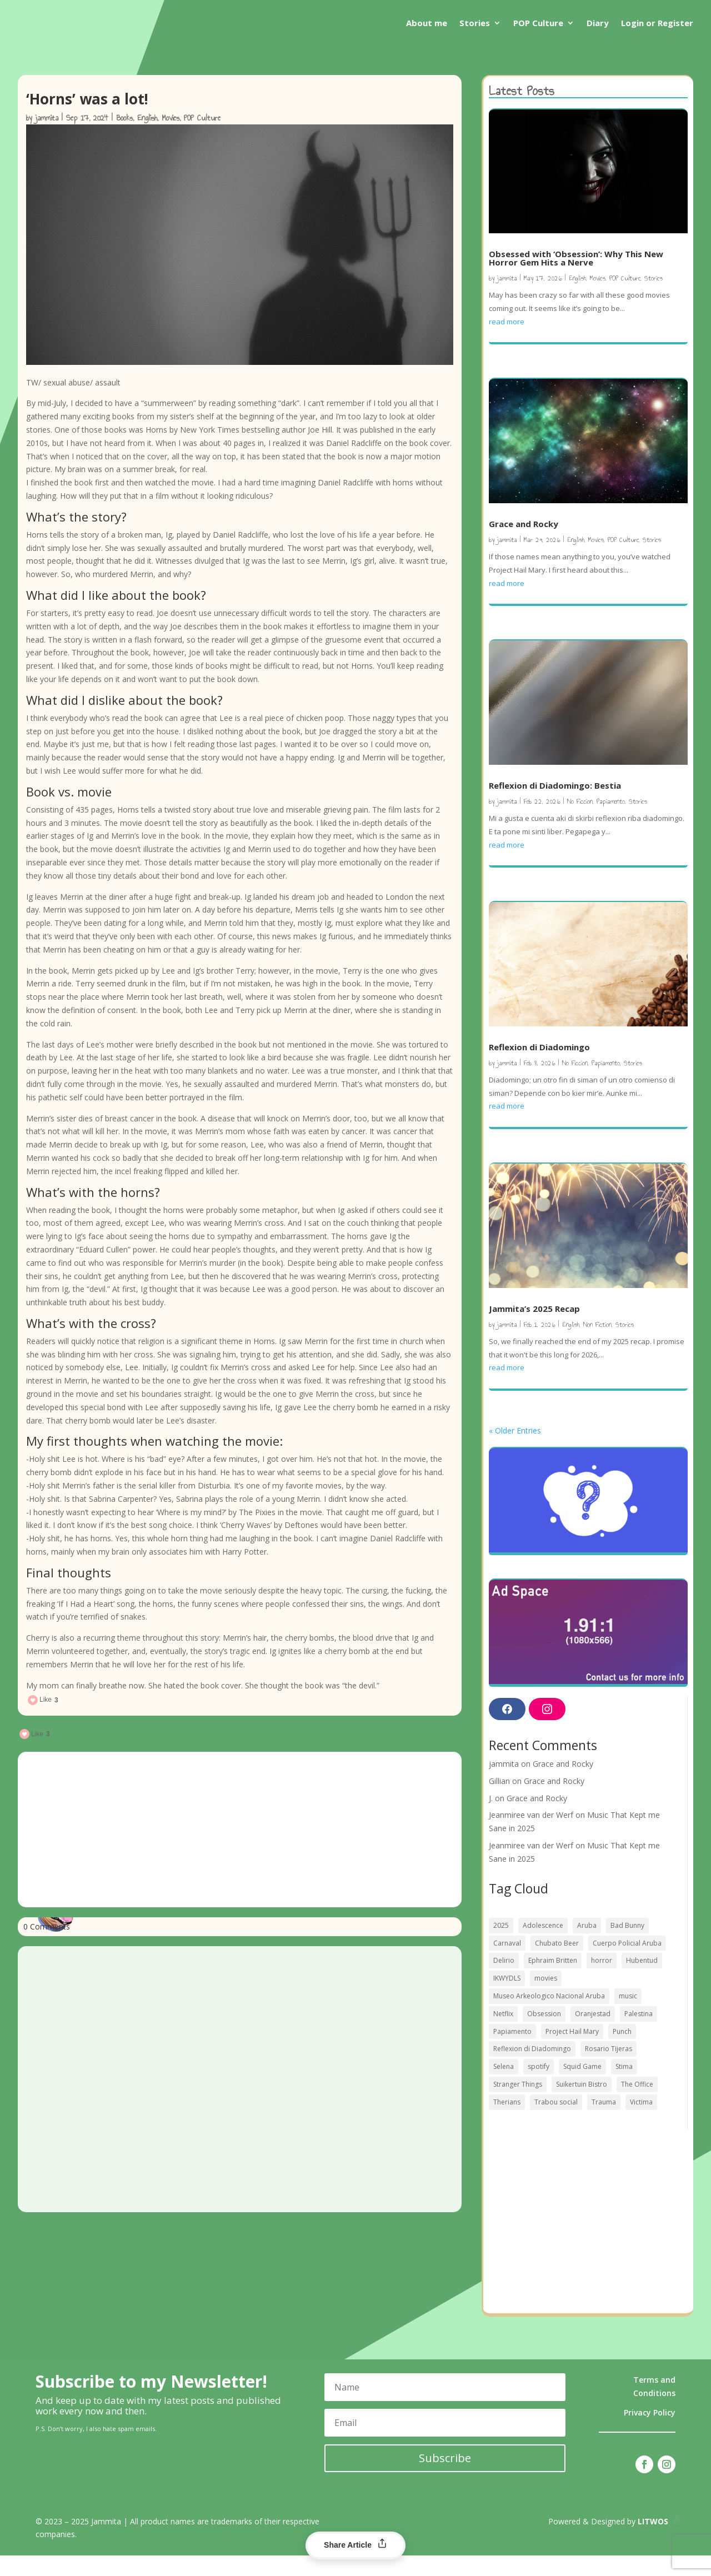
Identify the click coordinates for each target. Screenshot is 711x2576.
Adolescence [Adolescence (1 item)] (543, 1946)
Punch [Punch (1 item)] (622, 2052)
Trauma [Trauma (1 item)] (604, 2122)
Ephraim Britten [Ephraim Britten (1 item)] (552, 1981)
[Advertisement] (240, 1850)
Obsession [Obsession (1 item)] (544, 2034)
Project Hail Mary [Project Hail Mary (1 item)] (572, 2052)
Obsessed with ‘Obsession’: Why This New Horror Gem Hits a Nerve (576, 278)
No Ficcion (580, 822)
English (147, 138)
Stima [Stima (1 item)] (624, 2087)
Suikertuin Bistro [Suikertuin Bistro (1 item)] (581, 2104)
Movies (170, 138)
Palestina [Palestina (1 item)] (638, 2034)
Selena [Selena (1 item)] (503, 2087)
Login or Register (657, 22)
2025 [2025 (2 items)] (501, 1946)
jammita (47, 138)
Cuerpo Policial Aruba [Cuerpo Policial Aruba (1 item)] (627, 1963)
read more (506, 342)
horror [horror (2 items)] (601, 1981)
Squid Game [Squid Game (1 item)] (582, 2087)
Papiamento (611, 822)
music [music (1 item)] (628, 2016)
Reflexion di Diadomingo (539, 1067)
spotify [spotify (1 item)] (538, 2087)
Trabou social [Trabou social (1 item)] (556, 2122)
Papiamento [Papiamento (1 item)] (512, 2052)
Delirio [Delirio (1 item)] (503, 1981)
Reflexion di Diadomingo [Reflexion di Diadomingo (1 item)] (532, 2069)
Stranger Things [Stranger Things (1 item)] (517, 2104)
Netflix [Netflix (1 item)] (503, 2034)
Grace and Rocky (523, 544)
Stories (474, 22)
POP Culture (538, 22)
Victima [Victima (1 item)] (641, 2122)
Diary (598, 22)
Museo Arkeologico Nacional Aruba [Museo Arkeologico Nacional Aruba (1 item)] (549, 2016)
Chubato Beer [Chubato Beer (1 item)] (557, 1963)
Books (124, 138)
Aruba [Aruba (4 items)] (587, 1946)
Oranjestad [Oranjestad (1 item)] (592, 2034)
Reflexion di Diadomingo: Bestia (555, 805)
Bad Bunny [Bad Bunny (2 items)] (627, 1946)
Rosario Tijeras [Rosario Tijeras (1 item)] (608, 2069)
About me (426, 22)
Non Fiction (597, 1345)
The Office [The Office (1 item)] (637, 2104)
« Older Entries (515, 1451)
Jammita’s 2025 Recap (534, 1329)
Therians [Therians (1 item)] (506, 2122)
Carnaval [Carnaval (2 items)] (507, 1963)
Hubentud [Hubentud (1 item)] (642, 1981)
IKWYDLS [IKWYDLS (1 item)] (506, 1998)
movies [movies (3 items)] (545, 1998)
